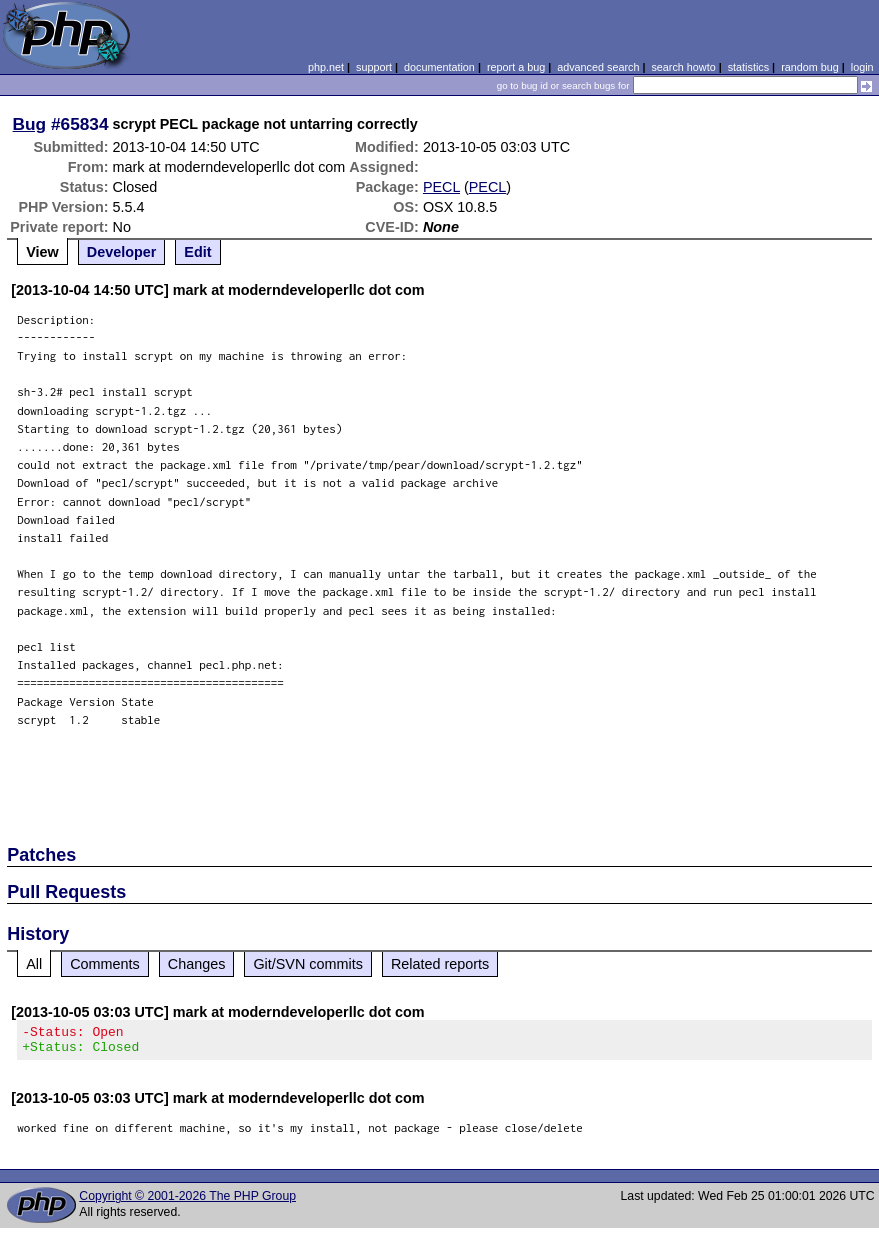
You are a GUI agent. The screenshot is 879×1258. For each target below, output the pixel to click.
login (862, 67)
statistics (748, 67)
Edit (197, 252)
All (34, 964)
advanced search (598, 67)
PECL (441, 187)
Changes (197, 964)
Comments (105, 964)
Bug (30, 124)
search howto (683, 67)
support (374, 67)
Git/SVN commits (308, 964)
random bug (810, 67)
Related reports (440, 964)
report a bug (516, 67)
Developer (122, 252)
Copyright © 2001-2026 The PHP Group (187, 1202)
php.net (326, 67)
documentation (439, 67)
